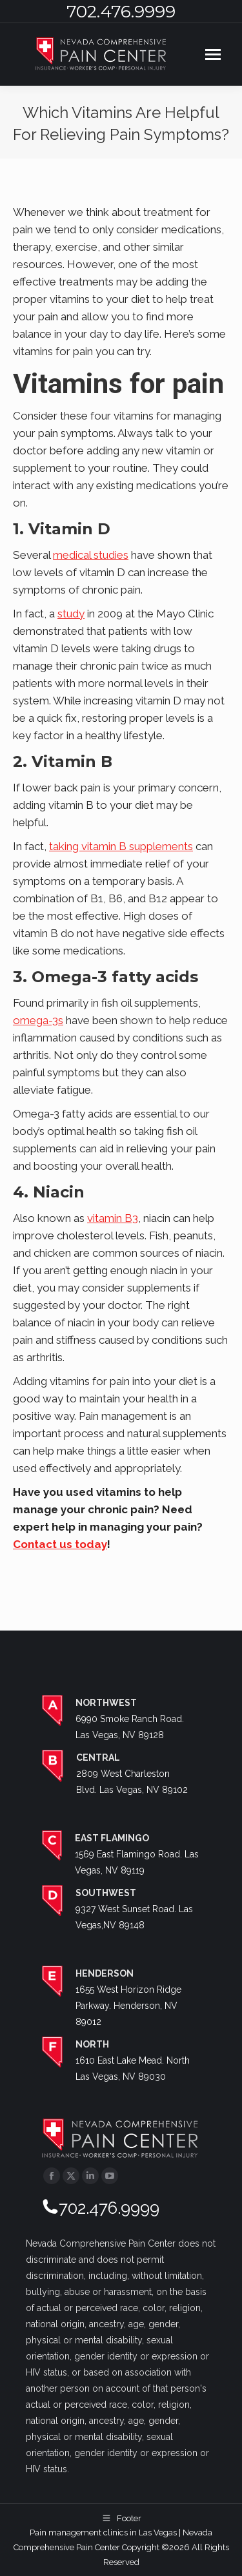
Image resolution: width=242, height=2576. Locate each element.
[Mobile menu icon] (213, 54)
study (71, 613)
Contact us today (60, 1544)
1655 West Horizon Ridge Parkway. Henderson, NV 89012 (128, 2005)
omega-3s (38, 1020)
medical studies (90, 554)
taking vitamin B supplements (121, 846)
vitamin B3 (112, 1218)
